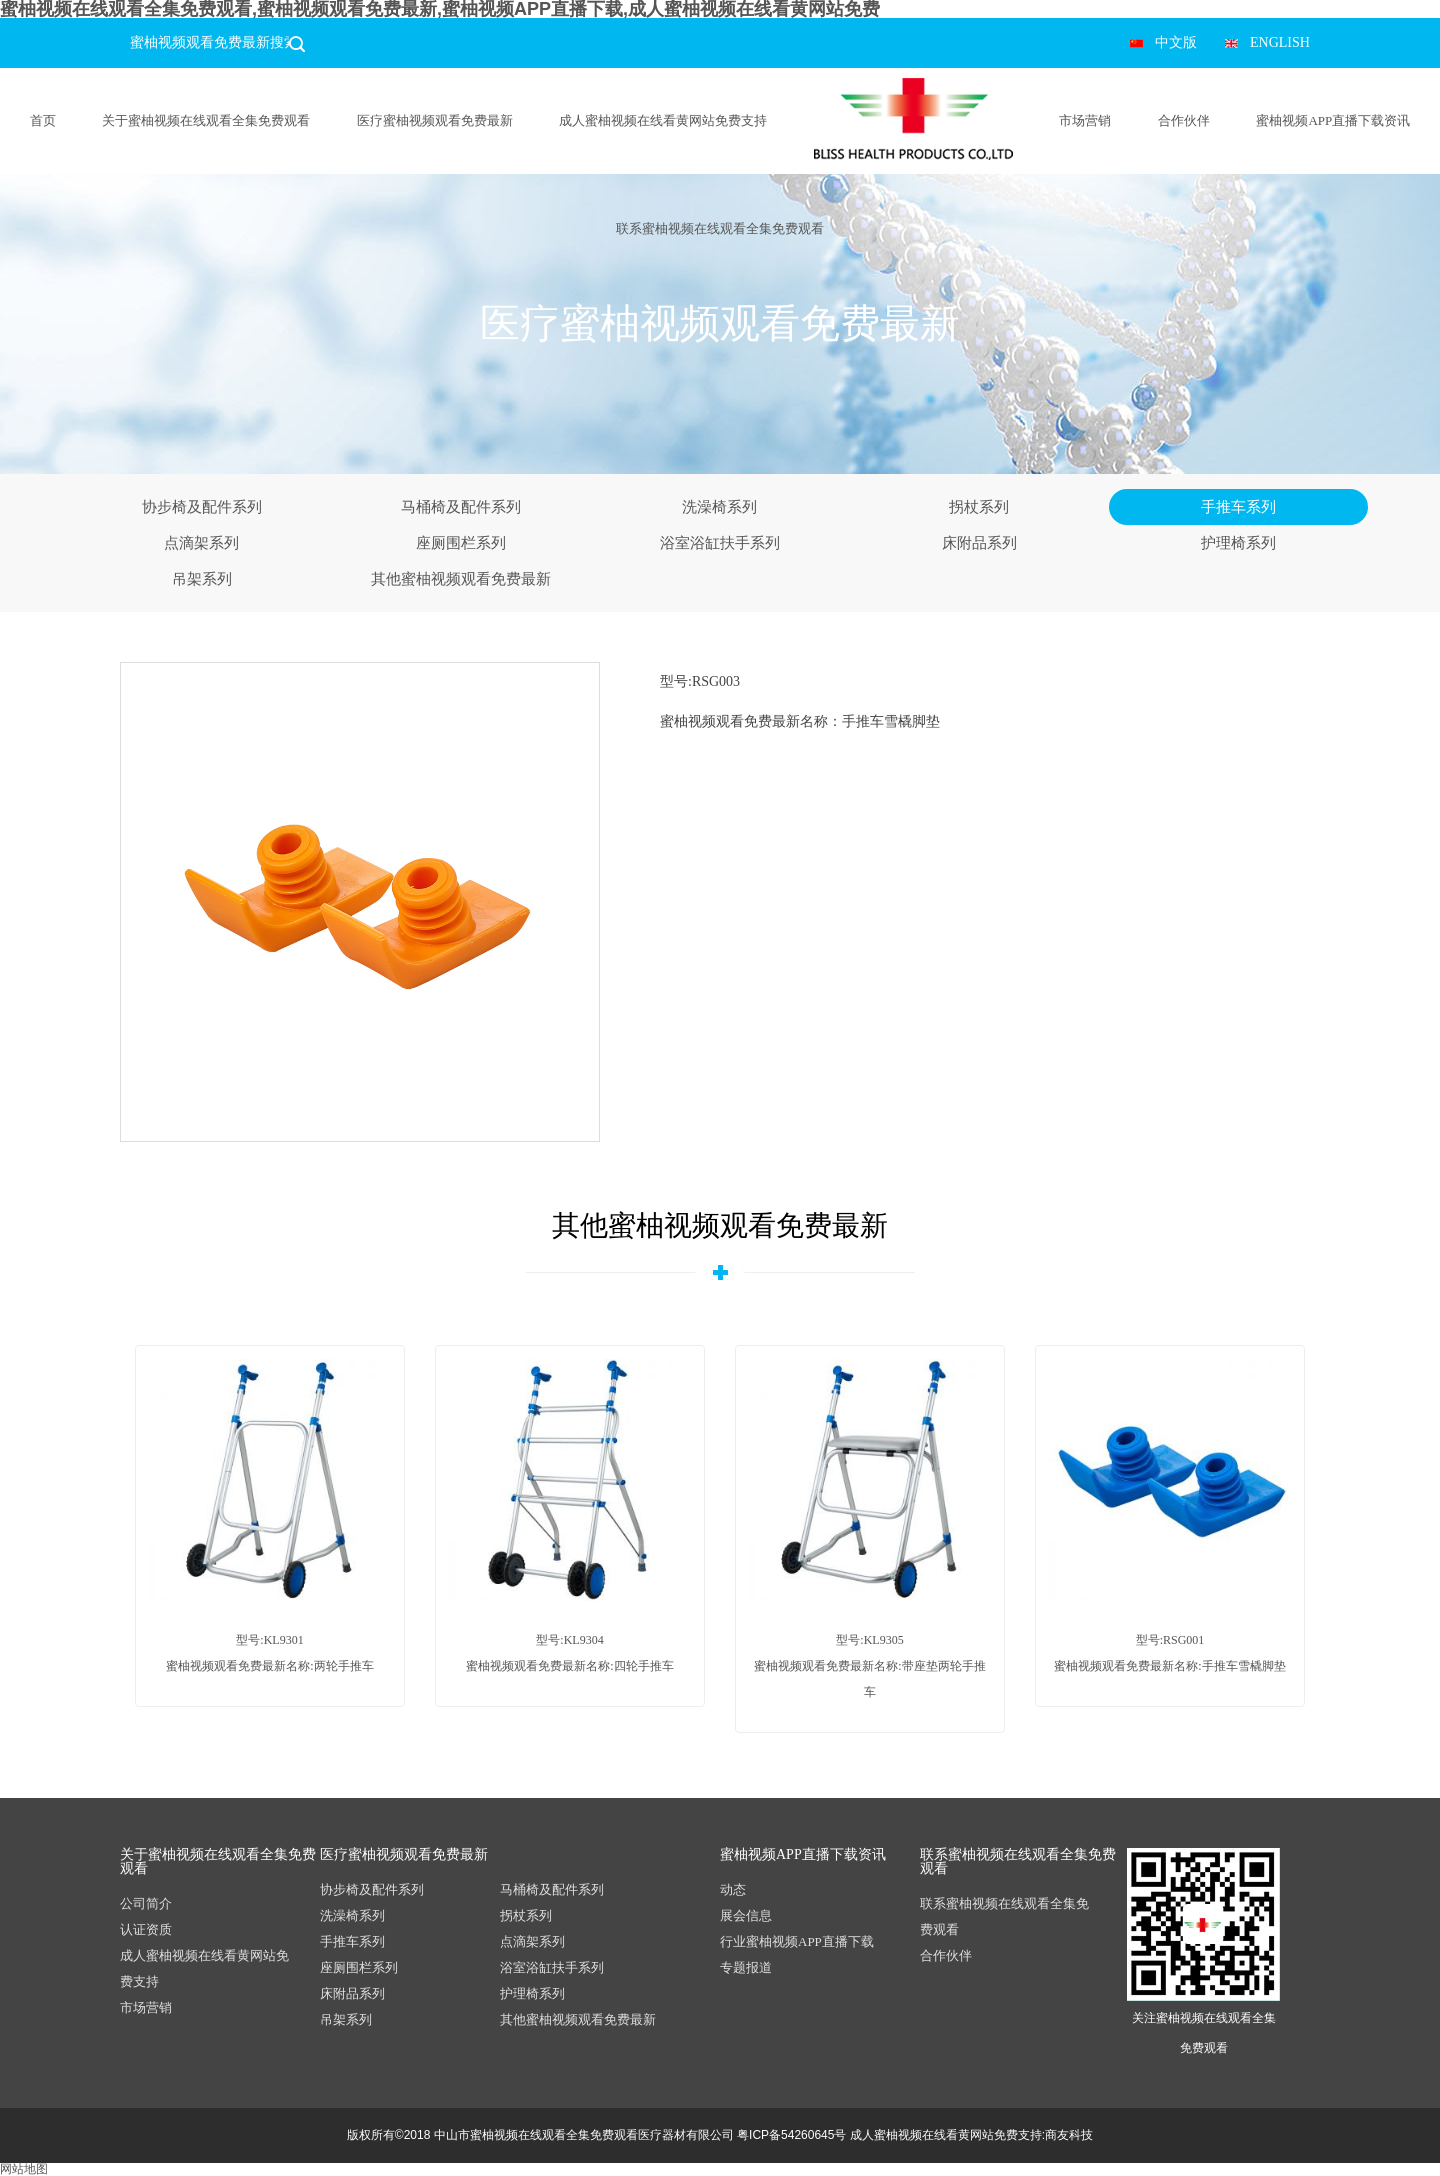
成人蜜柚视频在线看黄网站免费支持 (663, 120)
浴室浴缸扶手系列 (720, 543)
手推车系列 (1238, 507)
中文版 (1176, 42)
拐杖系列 (979, 507)
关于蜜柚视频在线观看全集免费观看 (206, 120)
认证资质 (146, 1929)
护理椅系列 (1238, 543)
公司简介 (146, 1903)
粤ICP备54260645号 (791, 2135)
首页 (43, 120)
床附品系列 (979, 543)
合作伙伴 (1184, 120)
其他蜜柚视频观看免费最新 (461, 579)
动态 (733, 1889)
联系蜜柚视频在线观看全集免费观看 (720, 228)
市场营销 (1085, 120)
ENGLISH (1280, 42)
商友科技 (1069, 2135)
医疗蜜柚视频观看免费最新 (435, 120)
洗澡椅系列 (719, 507)
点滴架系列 (201, 543)
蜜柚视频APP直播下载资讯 (1333, 120)
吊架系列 (202, 579)
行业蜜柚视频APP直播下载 (797, 1941)
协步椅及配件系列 (202, 507)
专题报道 (746, 1967)
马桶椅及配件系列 (461, 507)
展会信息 (746, 1915)
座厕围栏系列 (461, 543)
